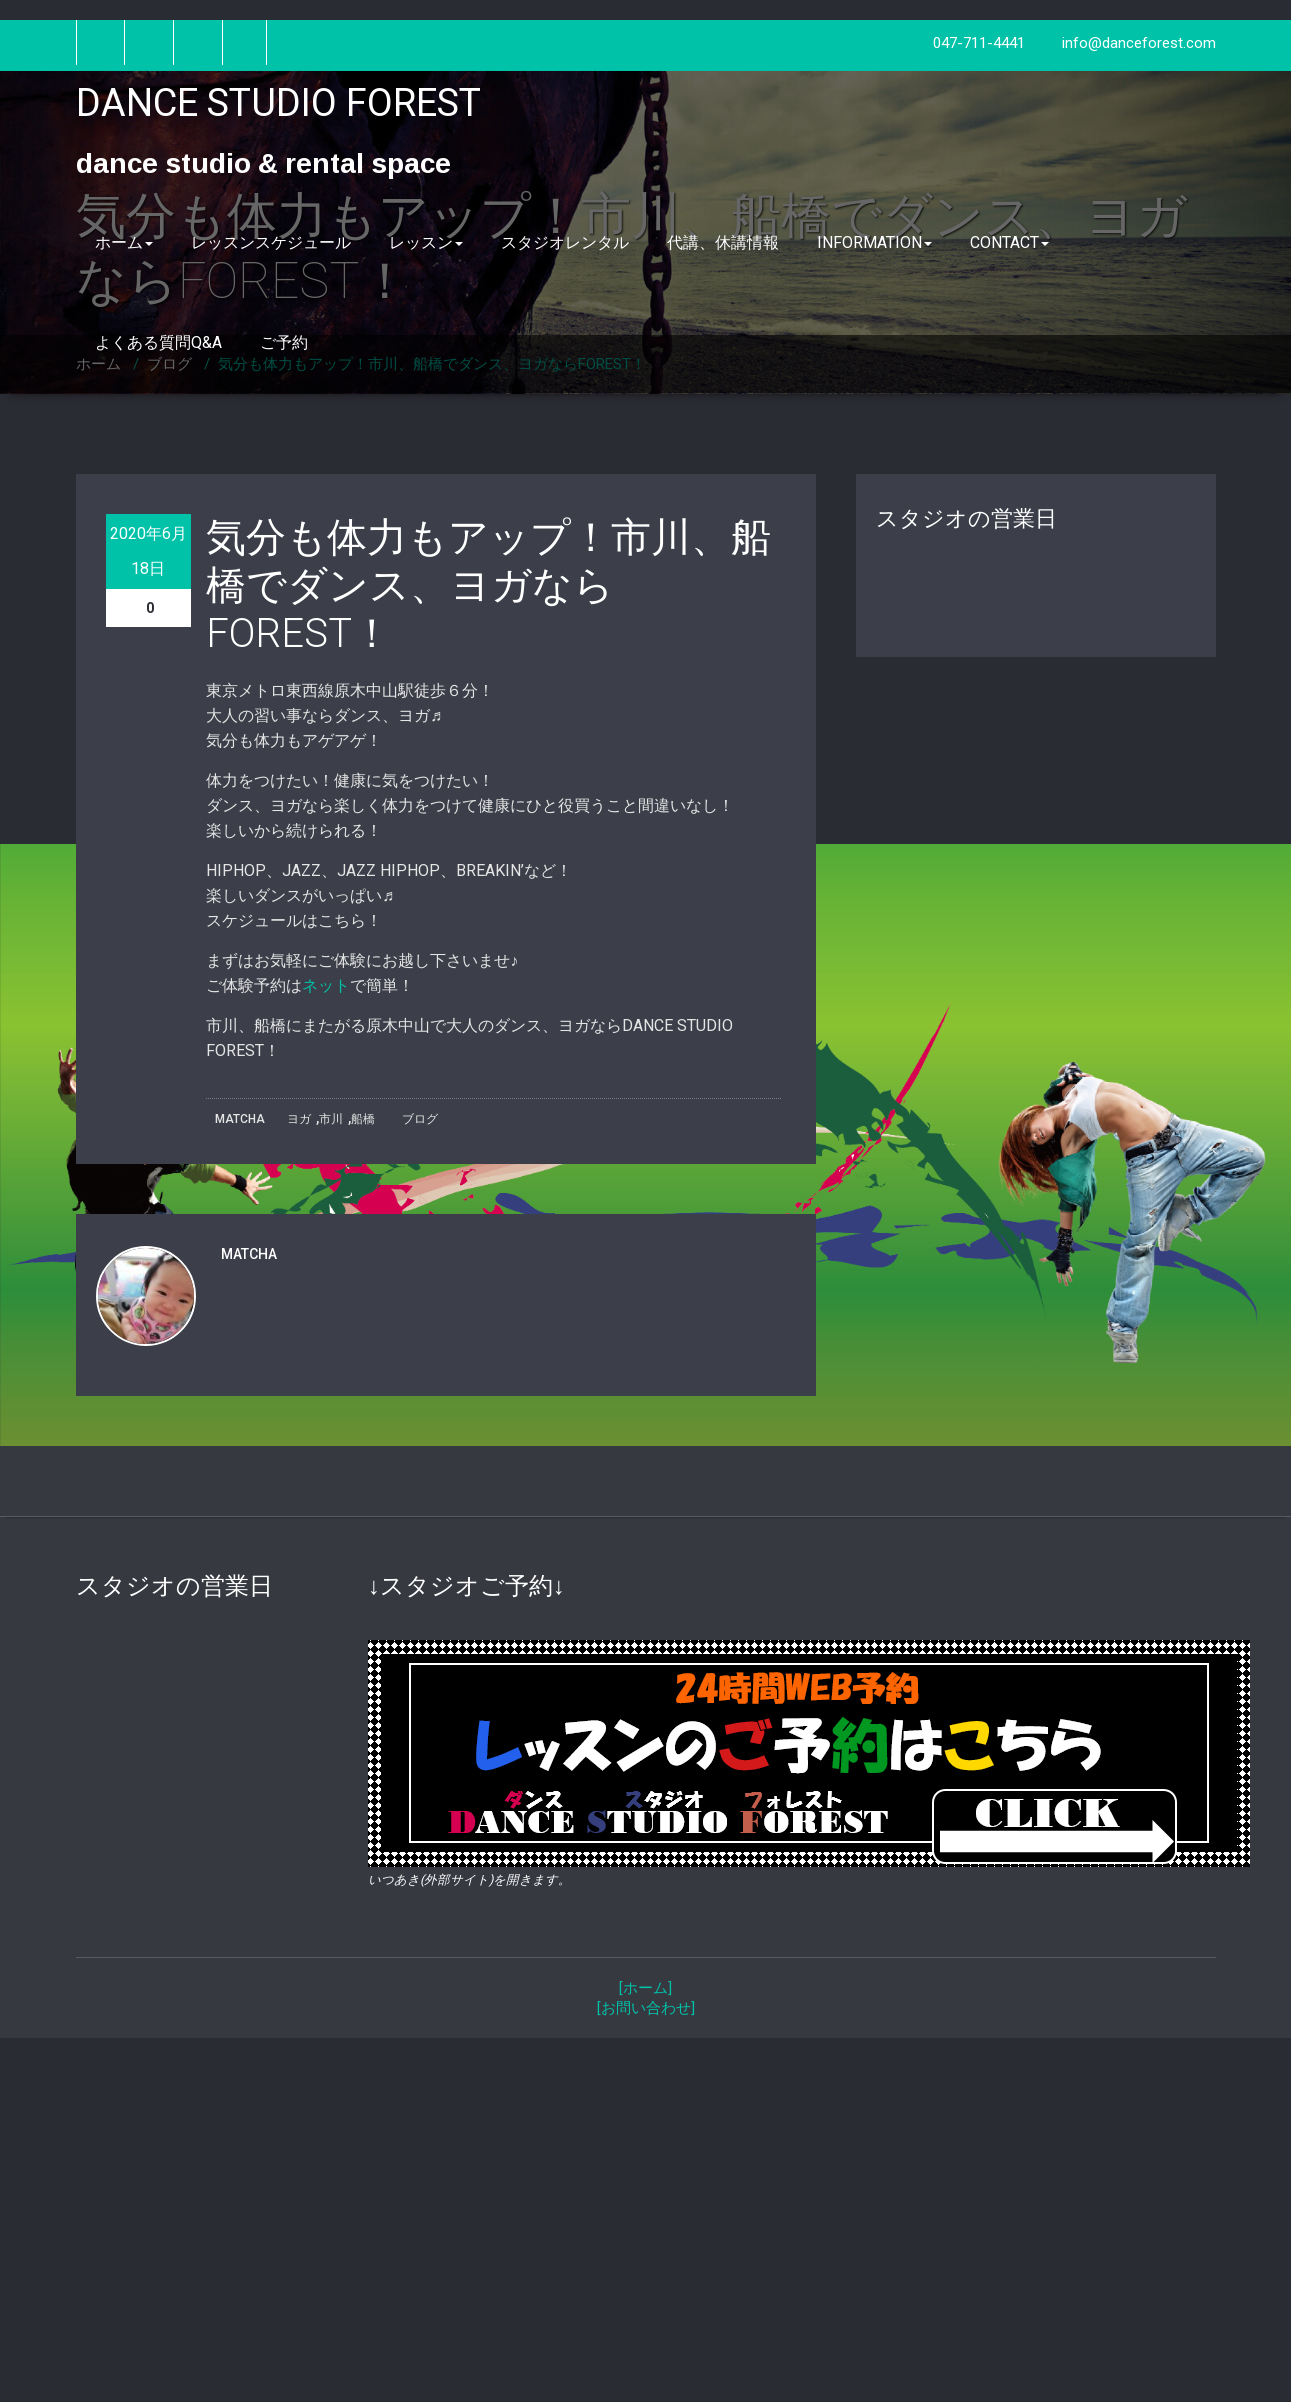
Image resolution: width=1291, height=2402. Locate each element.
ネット (326, 985)
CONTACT (1009, 242)
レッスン (426, 242)
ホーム (124, 242)
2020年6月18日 (148, 551)
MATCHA (240, 1119)
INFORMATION (874, 242)
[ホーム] (645, 1988)
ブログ (420, 1119)
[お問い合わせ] (646, 2008)
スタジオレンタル (565, 242)
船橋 (363, 1119)
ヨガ (299, 1119)
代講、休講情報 (723, 242)
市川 (331, 1119)
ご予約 (284, 342)
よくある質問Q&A (158, 342)
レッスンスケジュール (271, 242)
